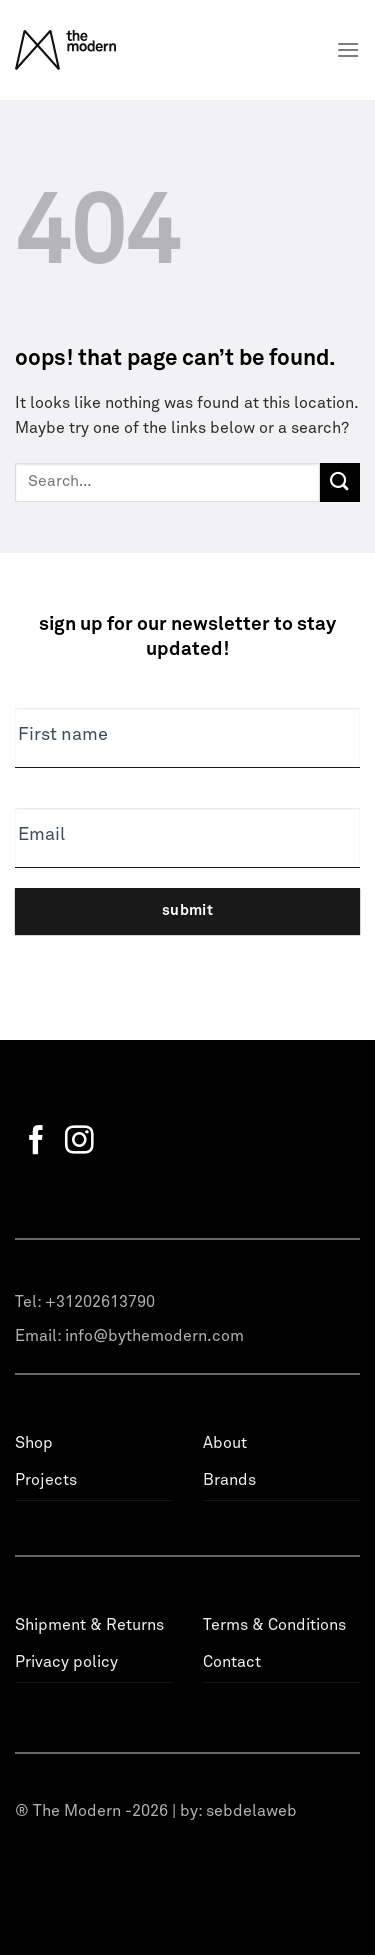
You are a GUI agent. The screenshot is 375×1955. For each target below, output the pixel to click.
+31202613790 (100, 1302)
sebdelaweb (251, 1811)
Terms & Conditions (274, 1625)
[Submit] (340, 482)
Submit (188, 910)
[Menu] (348, 49)
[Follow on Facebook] (36, 1142)
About (225, 1443)
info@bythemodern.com (154, 1336)
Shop (34, 1443)
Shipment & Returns (89, 1625)
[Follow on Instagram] (79, 1142)
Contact (232, 1662)
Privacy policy (66, 1662)
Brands (229, 1480)
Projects (46, 1480)
